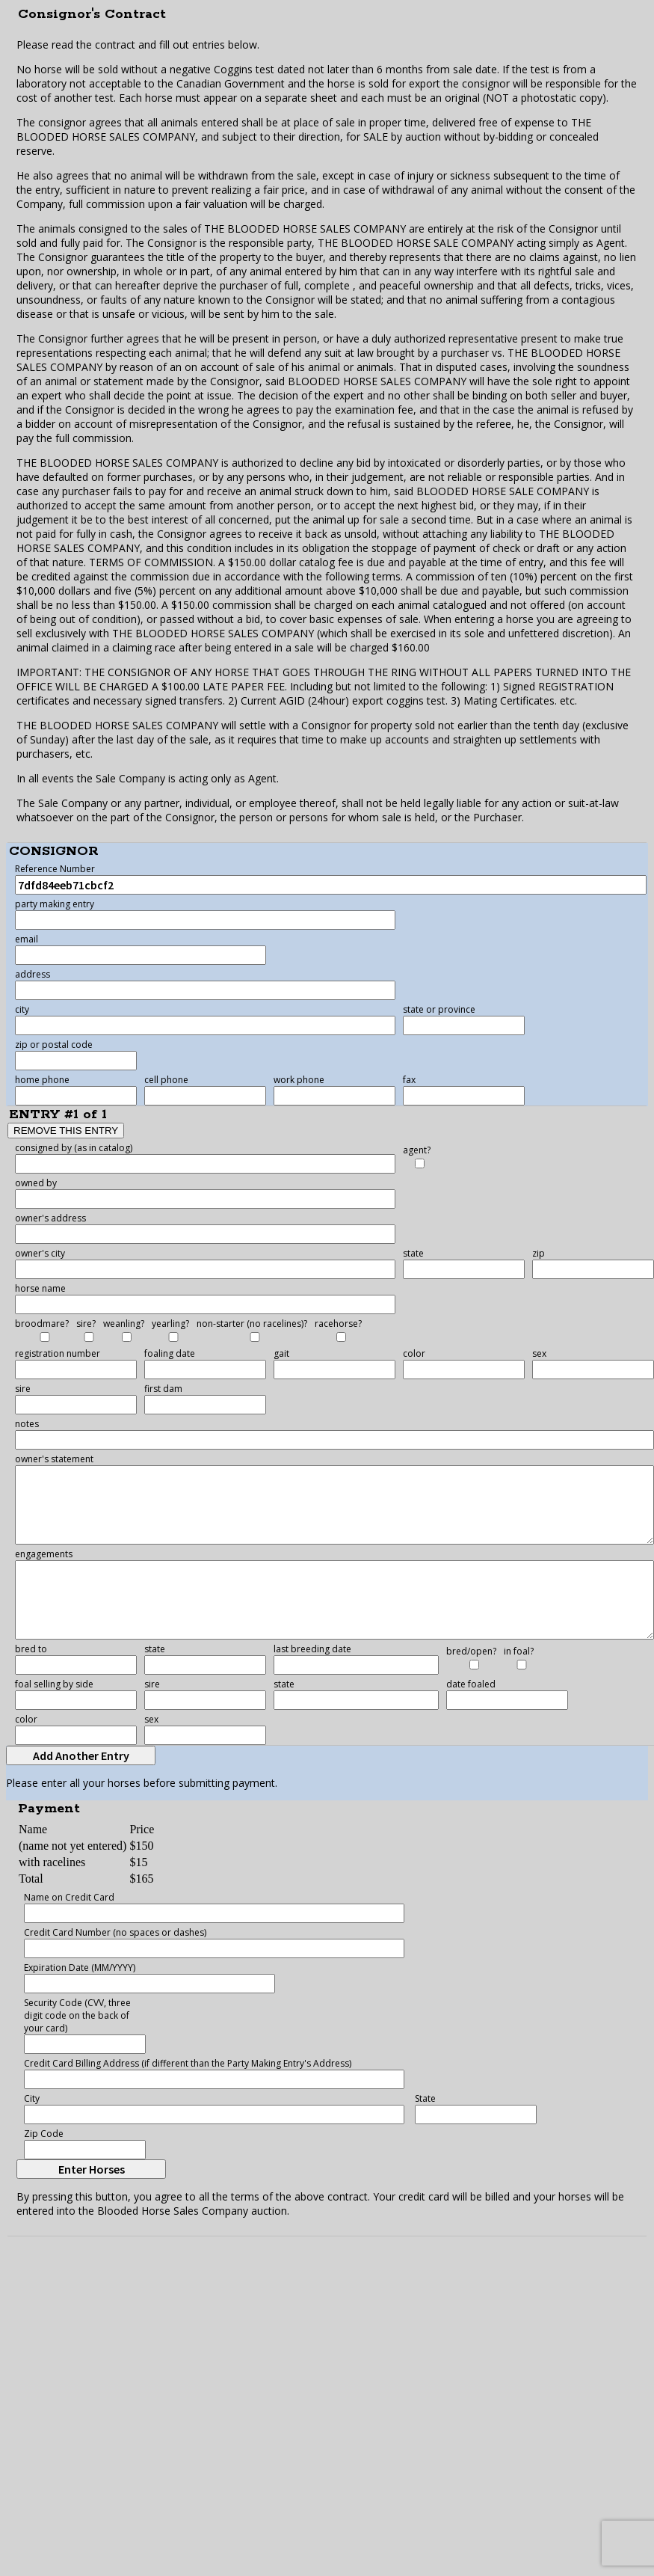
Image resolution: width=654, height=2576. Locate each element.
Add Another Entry (81, 1755)
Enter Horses (91, 2169)
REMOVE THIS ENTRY (65, 1130)
